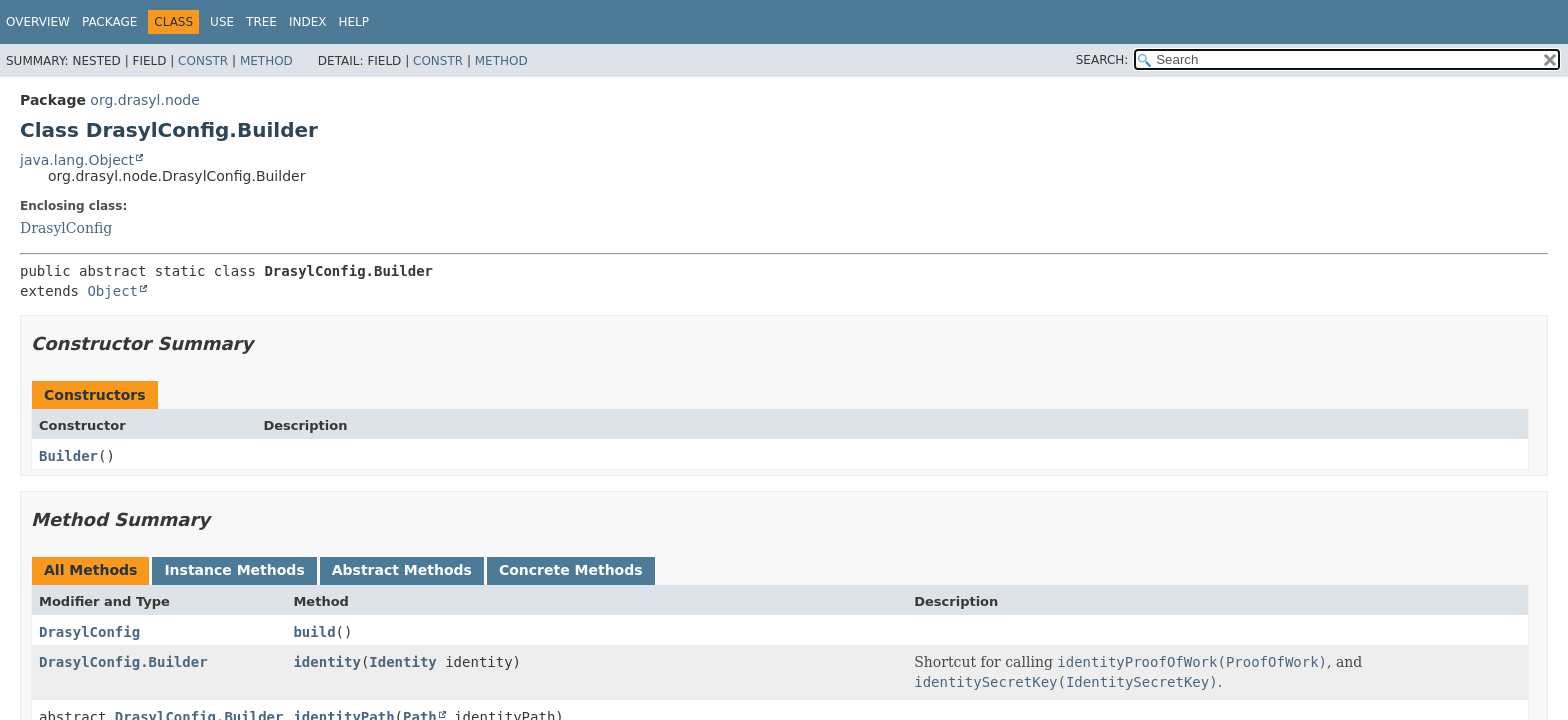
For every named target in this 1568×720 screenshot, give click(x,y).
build (314, 632)
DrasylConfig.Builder (123, 662)
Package (109, 22)
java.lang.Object (77, 160)
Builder (68, 456)
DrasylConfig (66, 228)
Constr (203, 61)
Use (222, 22)
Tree (261, 22)
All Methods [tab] (90, 570)
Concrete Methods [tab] (571, 570)
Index (308, 22)
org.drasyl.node (145, 100)
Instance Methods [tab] (234, 570)
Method (266, 61)
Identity (402, 662)
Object (112, 291)
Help (353, 22)
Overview (38, 22)
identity (326, 662)
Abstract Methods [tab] (402, 570)
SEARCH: (1102, 60)
